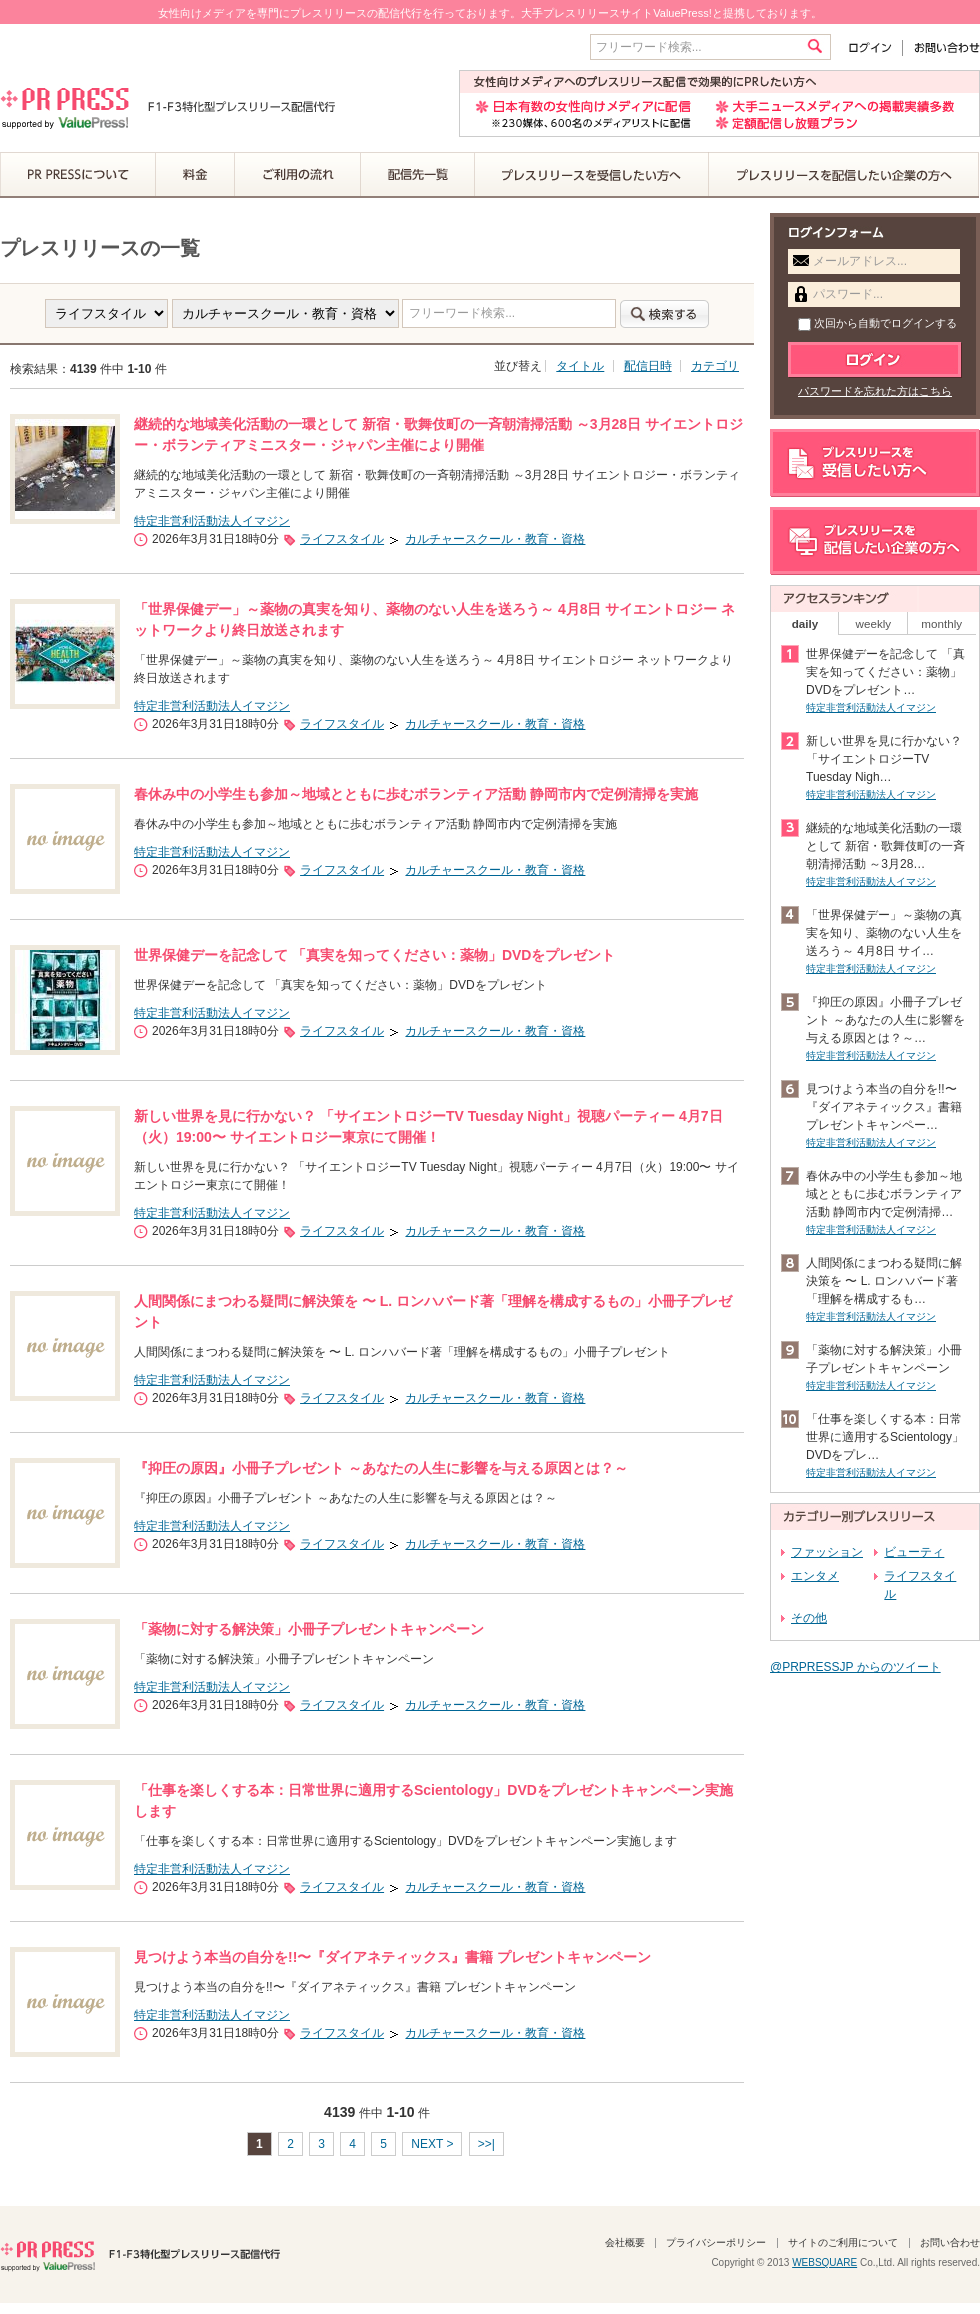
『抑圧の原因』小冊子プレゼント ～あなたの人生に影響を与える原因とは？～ (381, 1468)
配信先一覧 (418, 175)
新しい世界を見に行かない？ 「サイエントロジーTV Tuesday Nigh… (884, 759)
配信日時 (648, 366)
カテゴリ (715, 366)
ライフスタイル (342, 539)
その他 (809, 1618)
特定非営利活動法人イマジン (212, 521)
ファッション (827, 1552)
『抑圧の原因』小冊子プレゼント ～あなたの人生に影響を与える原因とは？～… (885, 1020)
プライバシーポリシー (716, 2242)
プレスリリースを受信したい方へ (592, 175)
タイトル (580, 366)
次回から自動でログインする (877, 323)
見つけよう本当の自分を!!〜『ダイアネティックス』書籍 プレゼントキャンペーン (392, 1957)
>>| (486, 2144)
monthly (941, 623)
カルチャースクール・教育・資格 (495, 539)
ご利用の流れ (298, 175)
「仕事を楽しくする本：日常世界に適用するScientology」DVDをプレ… (885, 1437)
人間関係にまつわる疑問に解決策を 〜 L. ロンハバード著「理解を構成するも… (884, 1281)
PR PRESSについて (78, 175)
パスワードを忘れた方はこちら (875, 391)
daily (805, 623)
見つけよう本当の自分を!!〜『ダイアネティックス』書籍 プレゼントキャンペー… (884, 1107)
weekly (874, 623)
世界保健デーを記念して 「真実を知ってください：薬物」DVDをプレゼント (374, 955)
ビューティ (914, 1552)
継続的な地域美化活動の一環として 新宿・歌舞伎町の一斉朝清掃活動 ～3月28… (885, 846)
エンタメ (815, 1576)
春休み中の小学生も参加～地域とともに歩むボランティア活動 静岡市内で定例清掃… (884, 1194)
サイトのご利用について (843, 2242)
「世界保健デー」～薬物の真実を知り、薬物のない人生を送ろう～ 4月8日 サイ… (884, 933)
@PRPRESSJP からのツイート (855, 1667)
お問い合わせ (941, 47)
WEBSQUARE (824, 2262)
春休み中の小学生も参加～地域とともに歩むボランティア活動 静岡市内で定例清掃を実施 (416, 794)
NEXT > (432, 2144)
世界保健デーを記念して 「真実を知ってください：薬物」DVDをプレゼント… (885, 672)
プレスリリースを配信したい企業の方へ (844, 175)
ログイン (874, 47)
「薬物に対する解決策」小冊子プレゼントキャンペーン (309, 1629)
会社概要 (625, 2242)
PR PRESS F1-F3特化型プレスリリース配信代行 (140, 2254)
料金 (195, 175)
